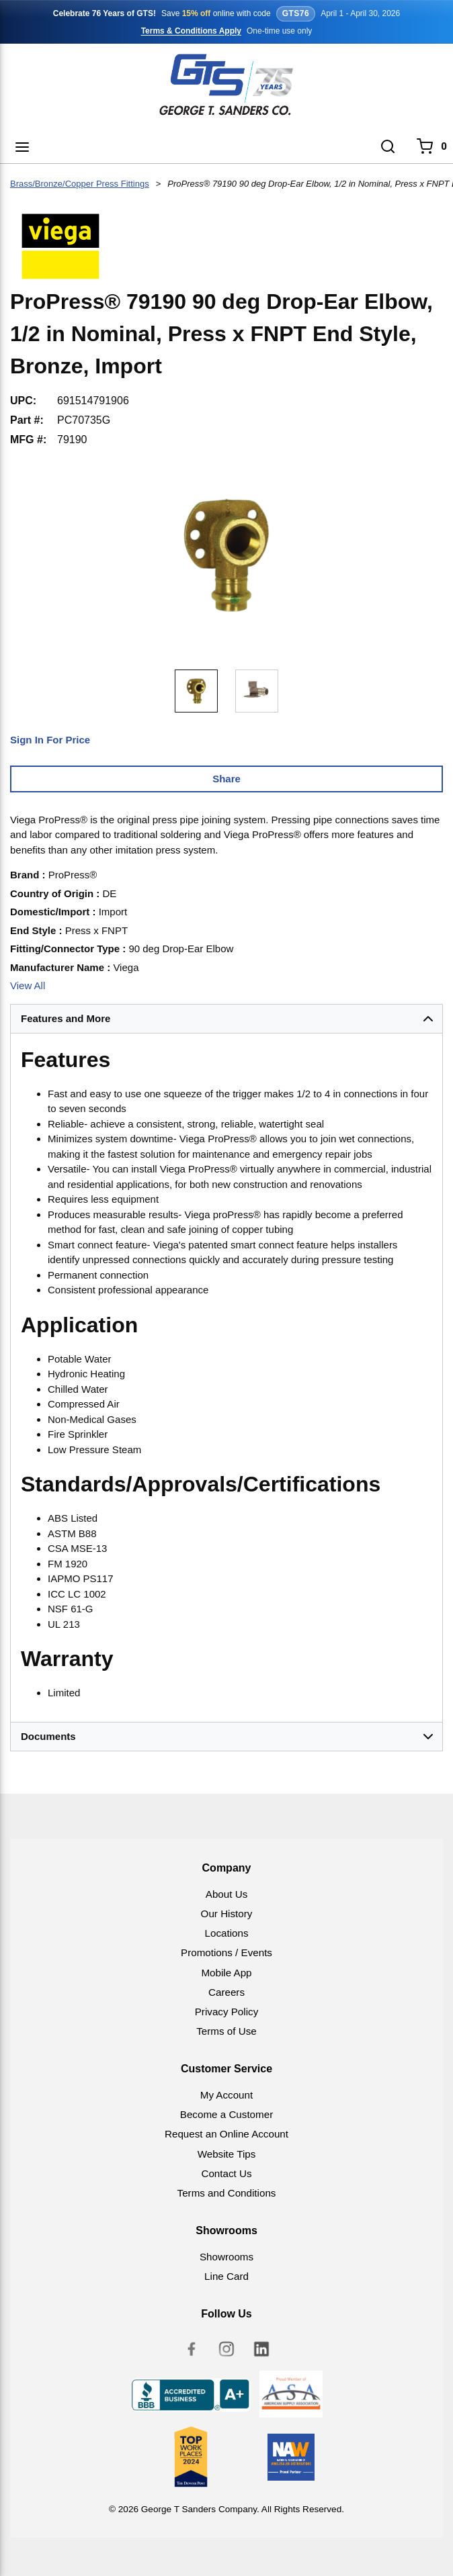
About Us (226, 1894)
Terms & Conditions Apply (191, 31)
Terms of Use (226, 2031)
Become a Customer (226, 2114)
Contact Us (226, 2173)
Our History (227, 1913)
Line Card (226, 2276)
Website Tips (227, 2154)
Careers (226, 1992)
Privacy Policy (227, 2011)
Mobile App (226, 1972)
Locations (226, 1933)
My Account (226, 2095)
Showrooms (226, 2256)
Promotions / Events (226, 1952)
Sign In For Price (50, 739)
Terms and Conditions (226, 2193)
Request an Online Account (226, 2134)
